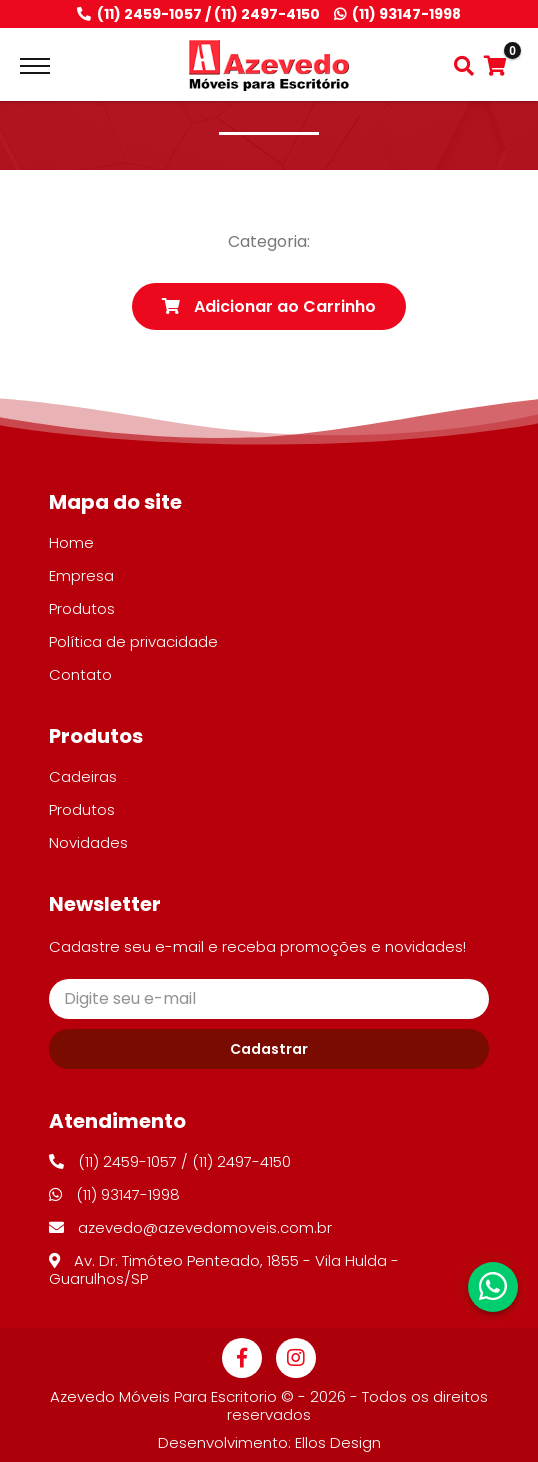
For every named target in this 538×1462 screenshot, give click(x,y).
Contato (80, 674)
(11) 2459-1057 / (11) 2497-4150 (198, 14)
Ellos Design (338, 1442)
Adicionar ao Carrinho (269, 306)
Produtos (82, 608)
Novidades (88, 842)
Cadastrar (269, 1049)
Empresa (81, 575)
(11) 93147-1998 (397, 14)
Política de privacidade (133, 641)
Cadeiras (83, 776)
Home (71, 542)
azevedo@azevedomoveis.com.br (190, 1227)
